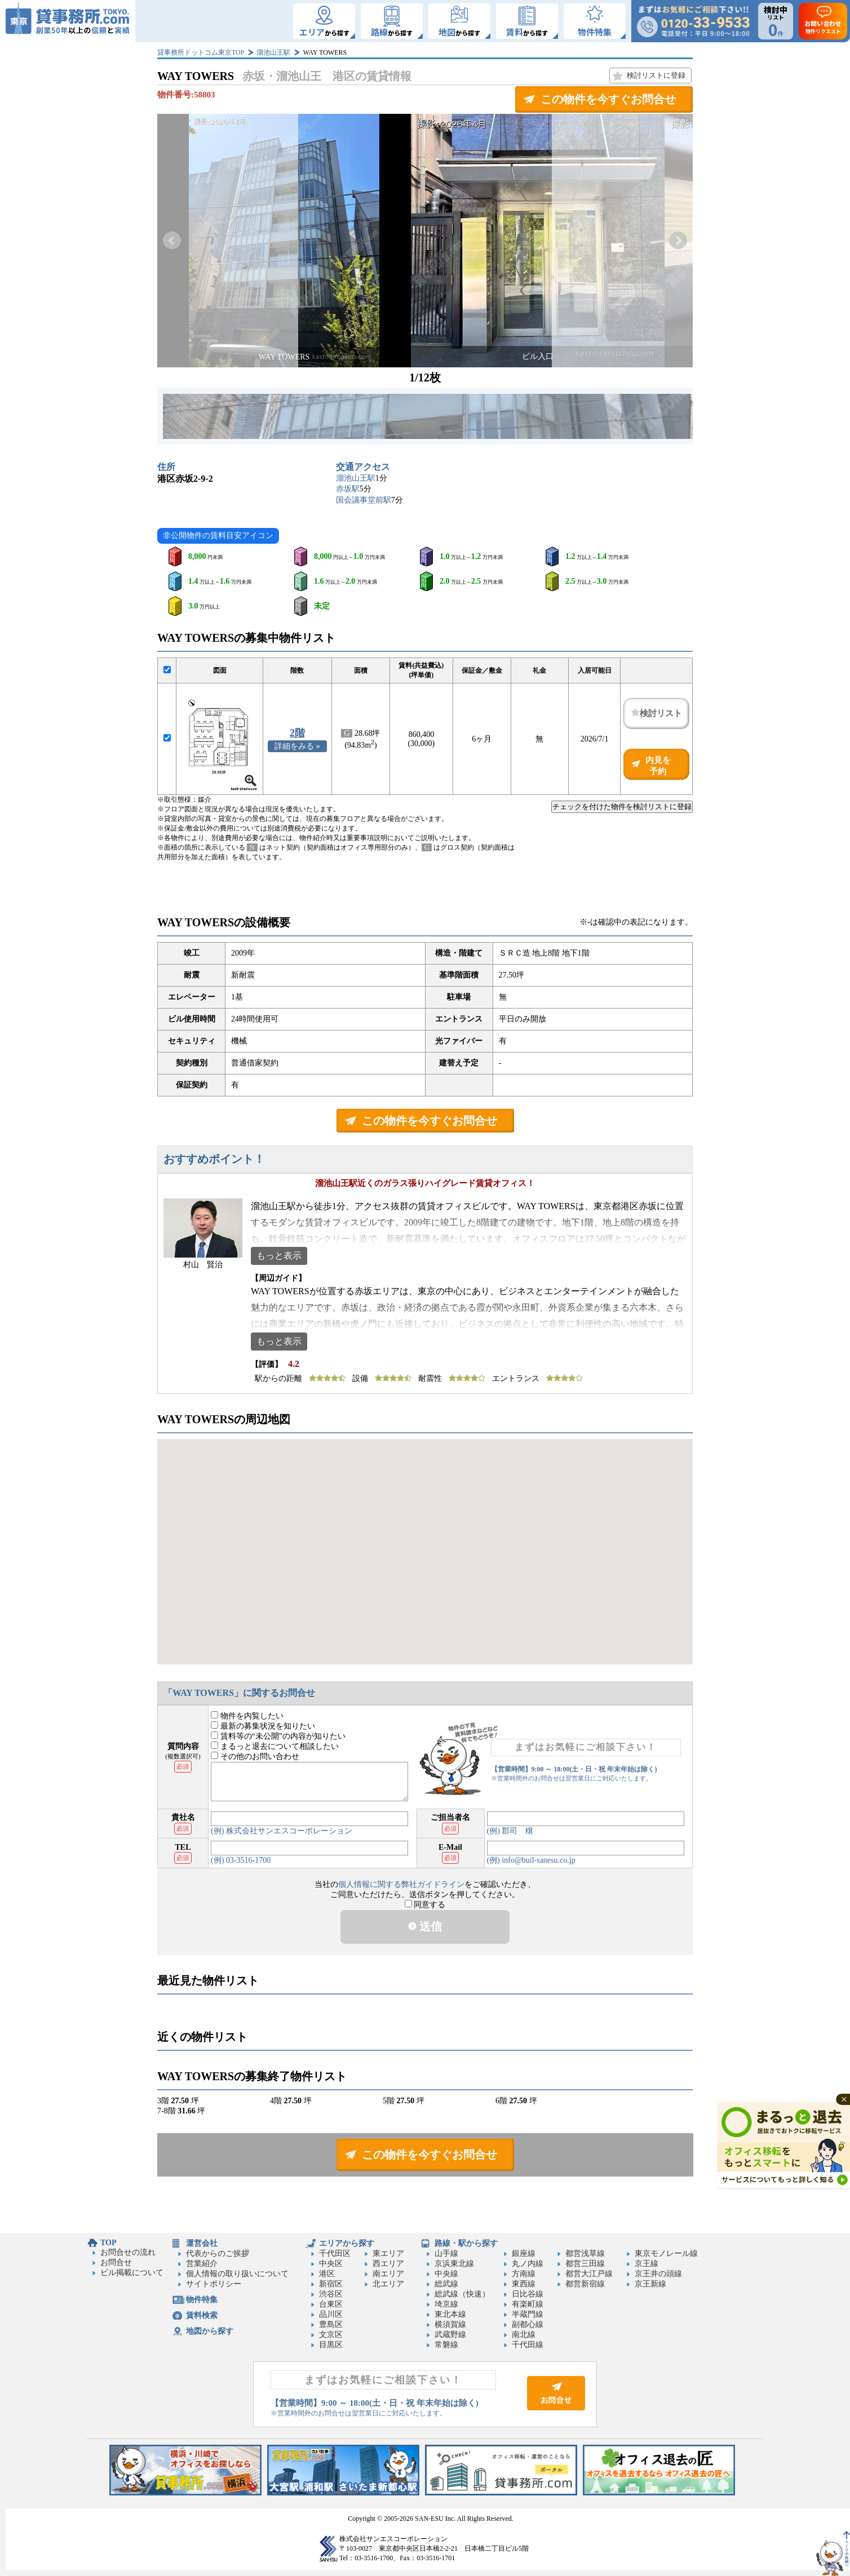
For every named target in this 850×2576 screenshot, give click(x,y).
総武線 (446, 2284)
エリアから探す (346, 2243)
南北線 (523, 2334)
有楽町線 (527, 2304)
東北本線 (450, 2314)
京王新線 (650, 2284)
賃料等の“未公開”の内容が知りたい (278, 1736)
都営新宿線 (585, 2284)
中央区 (331, 2263)
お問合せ (116, 2262)
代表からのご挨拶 (217, 2253)
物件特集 (202, 2299)
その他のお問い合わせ (255, 1756)
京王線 (646, 2263)
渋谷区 (331, 2294)
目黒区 (331, 2344)
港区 (327, 2273)
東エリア (388, 2253)
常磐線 (446, 2344)
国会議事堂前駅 (363, 500)
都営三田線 (585, 2263)
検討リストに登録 (656, 75)
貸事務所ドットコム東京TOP (200, 52)
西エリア (388, 2263)
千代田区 (335, 2253)
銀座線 (523, 2253)
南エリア (388, 2273)
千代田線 (527, 2344)
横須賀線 (450, 2324)
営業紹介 (202, 2263)
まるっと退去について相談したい (275, 1746)
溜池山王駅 (273, 52)
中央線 (446, 2273)
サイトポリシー (213, 2284)
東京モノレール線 (666, 2253)
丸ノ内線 (527, 2263)
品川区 (331, 2314)
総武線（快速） (462, 2294)
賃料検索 (202, 2315)
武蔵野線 (450, 2334)
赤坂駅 (348, 489)
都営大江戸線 (589, 2273)
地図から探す (209, 2331)
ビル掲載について (131, 2272)
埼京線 (446, 2304)
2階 (297, 733)
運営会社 (202, 2243)
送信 (425, 1926)
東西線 (523, 2284)
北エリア (388, 2284)
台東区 (331, 2304)
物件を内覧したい (247, 1716)
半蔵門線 (527, 2314)
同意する (425, 1904)
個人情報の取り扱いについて (237, 2273)
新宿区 (331, 2284)
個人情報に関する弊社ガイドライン (401, 1884)
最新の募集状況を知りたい (263, 1726)
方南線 (523, 2273)
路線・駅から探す (466, 2243)
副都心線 (527, 2324)
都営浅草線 (585, 2253)
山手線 (446, 2253)
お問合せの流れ (128, 2252)
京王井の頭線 (658, 2273)
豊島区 (331, 2324)
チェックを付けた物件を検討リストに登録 (622, 806)
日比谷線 (527, 2294)
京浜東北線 (454, 2263)
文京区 (331, 2334)
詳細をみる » (297, 746)
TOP (108, 2243)
